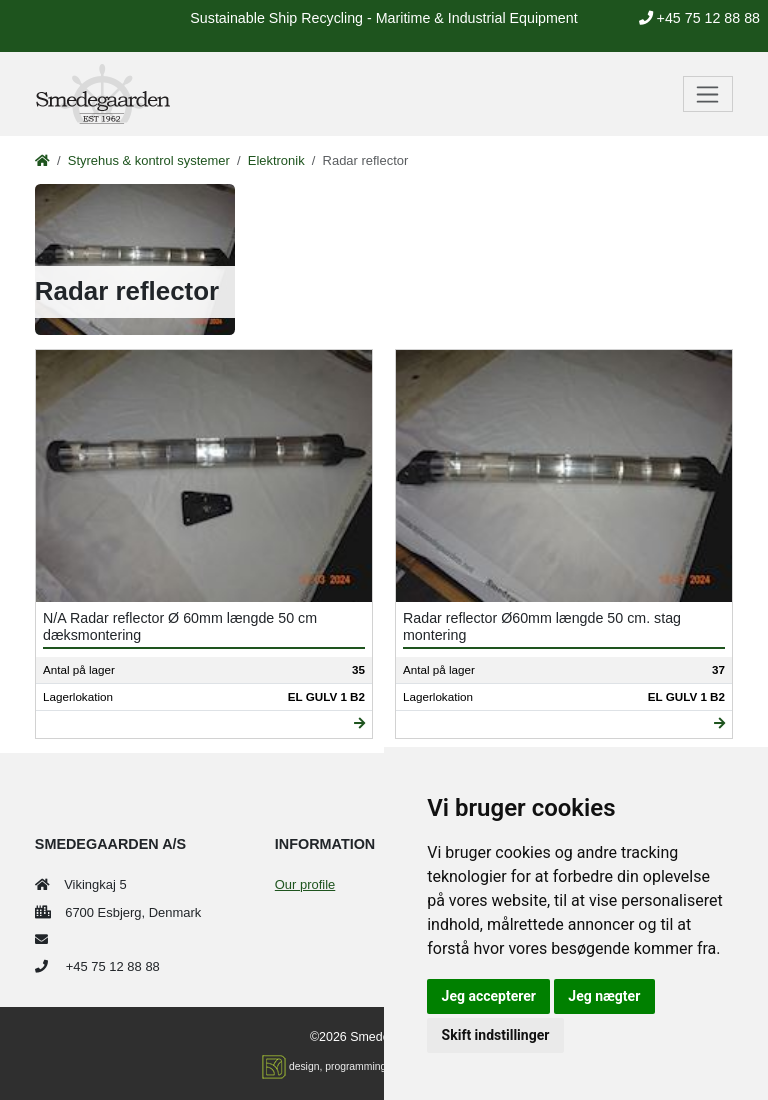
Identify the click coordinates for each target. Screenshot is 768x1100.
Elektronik (276, 160)
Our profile (305, 884)
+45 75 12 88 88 (699, 18)
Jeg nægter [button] (604, 996)
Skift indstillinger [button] (496, 1035)
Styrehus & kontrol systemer (149, 160)
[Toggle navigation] (708, 94)
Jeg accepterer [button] (489, 996)
